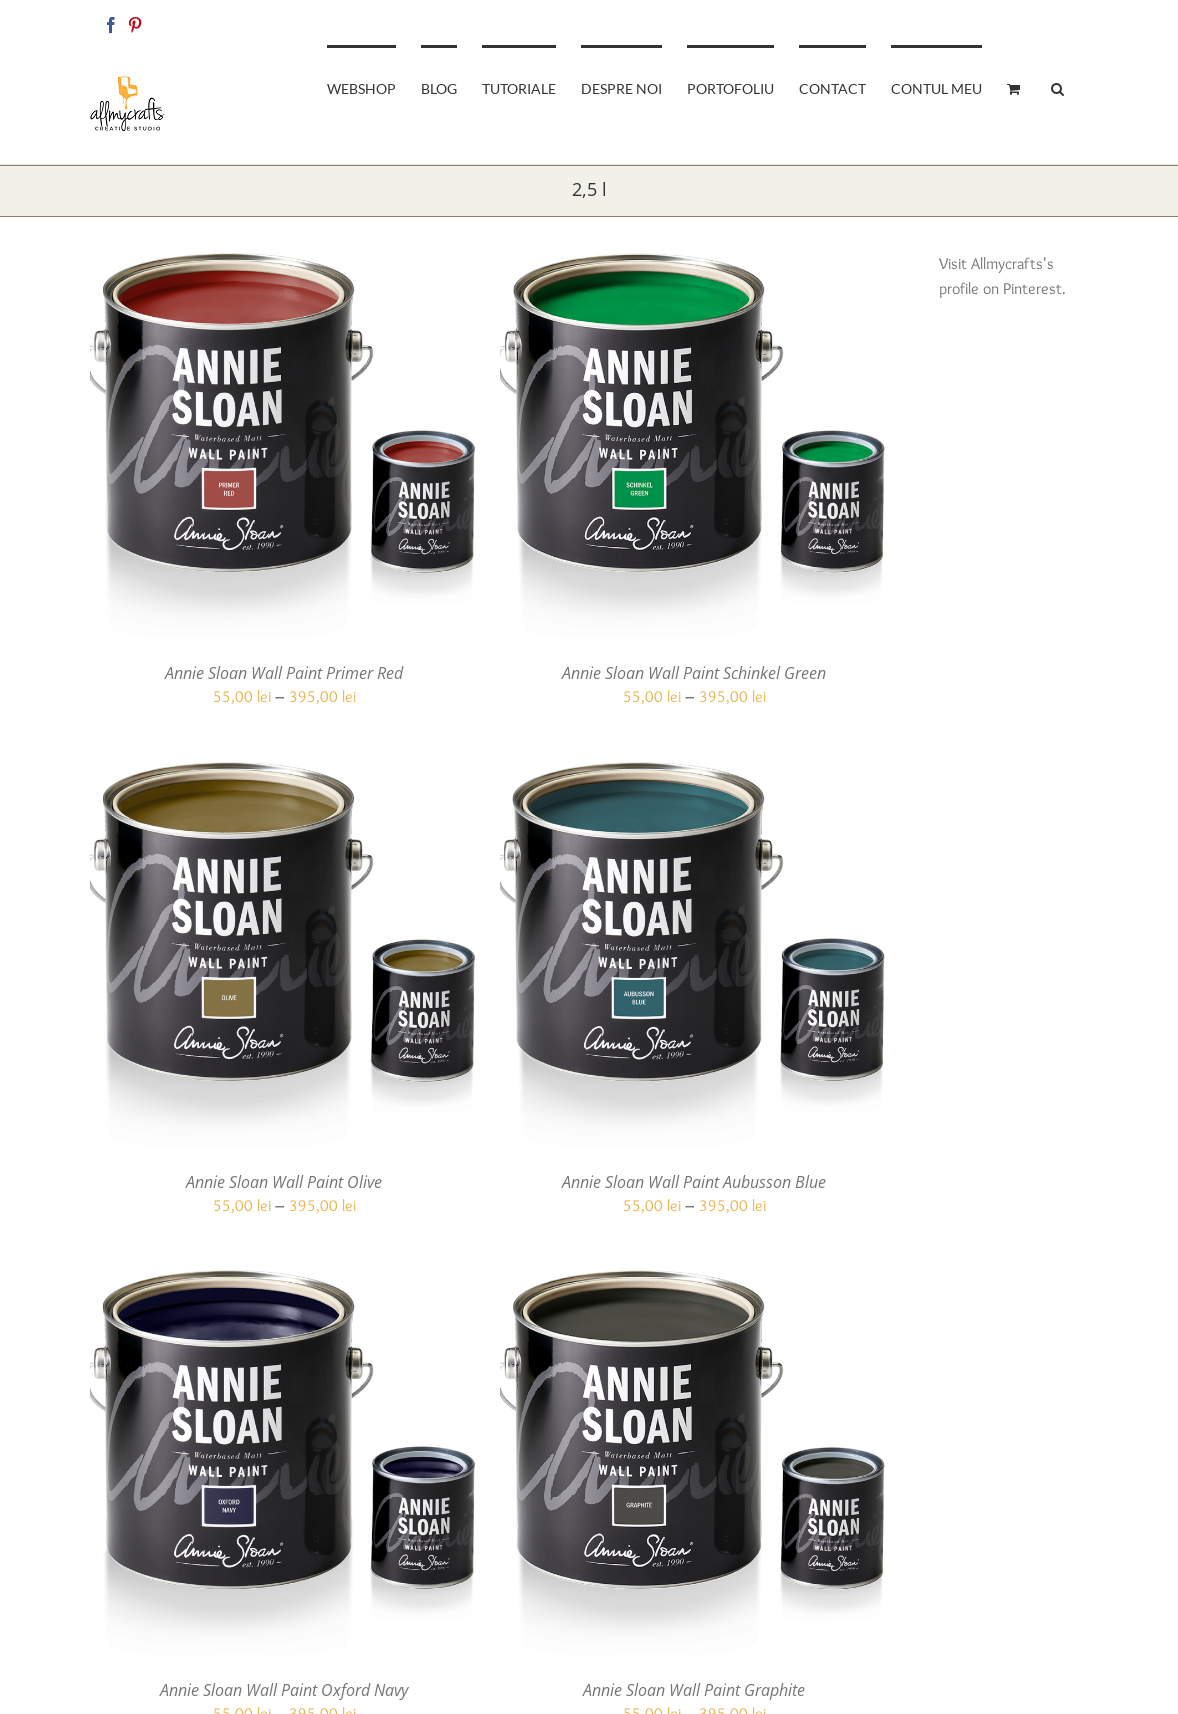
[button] (1057, 87)
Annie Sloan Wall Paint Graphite (694, 1690)
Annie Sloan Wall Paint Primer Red (284, 673)
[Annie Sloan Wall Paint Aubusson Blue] (694, 773)
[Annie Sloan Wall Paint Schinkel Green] (694, 264)
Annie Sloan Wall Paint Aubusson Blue (694, 1182)
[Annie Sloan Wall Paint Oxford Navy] (284, 1281)
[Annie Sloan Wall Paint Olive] (284, 773)
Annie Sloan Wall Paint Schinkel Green (694, 673)
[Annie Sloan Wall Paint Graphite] (694, 1281)
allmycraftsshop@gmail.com (1020, 21)
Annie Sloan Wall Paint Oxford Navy (284, 1690)
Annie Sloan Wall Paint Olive (284, 1182)
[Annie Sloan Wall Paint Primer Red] (284, 264)
